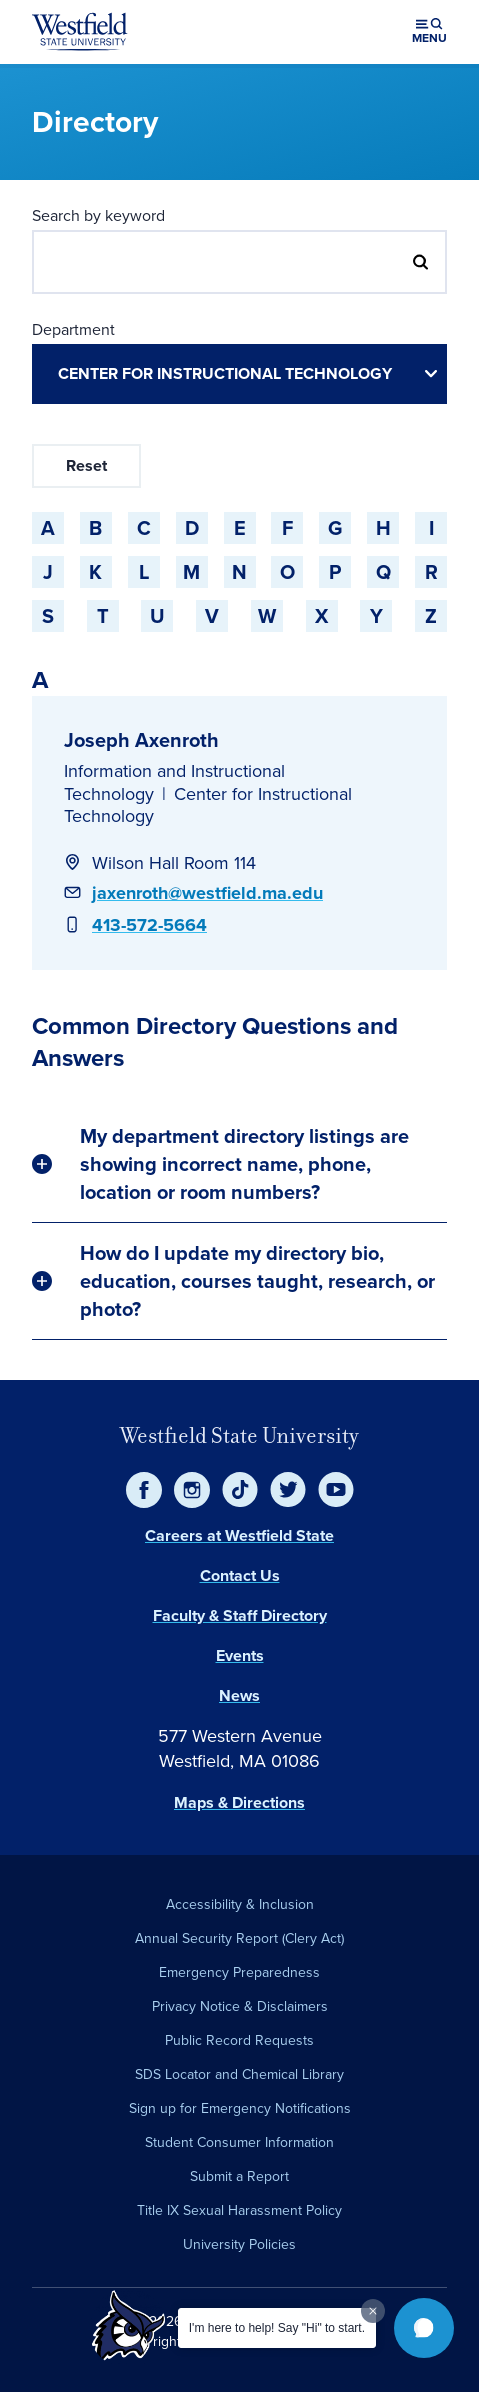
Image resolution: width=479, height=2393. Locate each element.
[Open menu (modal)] (429, 32)
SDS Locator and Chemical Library (239, 2074)
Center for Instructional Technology (208, 805)
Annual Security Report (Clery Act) (239, 1938)
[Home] (80, 32)
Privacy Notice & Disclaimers (240, 2006)
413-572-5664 (149, 925)
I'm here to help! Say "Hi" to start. (277, 2328)
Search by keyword (98, 215)
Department (73, 329)
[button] (424, 2328)
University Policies (239, 2244)
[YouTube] (336, 1490)
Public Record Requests (239, 2040)
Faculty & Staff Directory (240, 1615)
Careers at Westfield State (239, 1535)
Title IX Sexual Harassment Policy (239, 2210)
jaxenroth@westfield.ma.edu (207, 893)
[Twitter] (288, 1490)
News (239, 1695)
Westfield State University (239, 1435)
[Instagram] (192, 1490)
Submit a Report (239, 2176)
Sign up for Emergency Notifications (240, 2108)
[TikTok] (240, 1490)
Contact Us (240, 1575)
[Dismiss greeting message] (373, 2311)
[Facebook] (144, 1490)
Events (240, 1655)
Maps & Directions (239, 1802)
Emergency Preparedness (239, 1972)
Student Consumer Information (239, 2142)
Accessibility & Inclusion (240, 1904)
